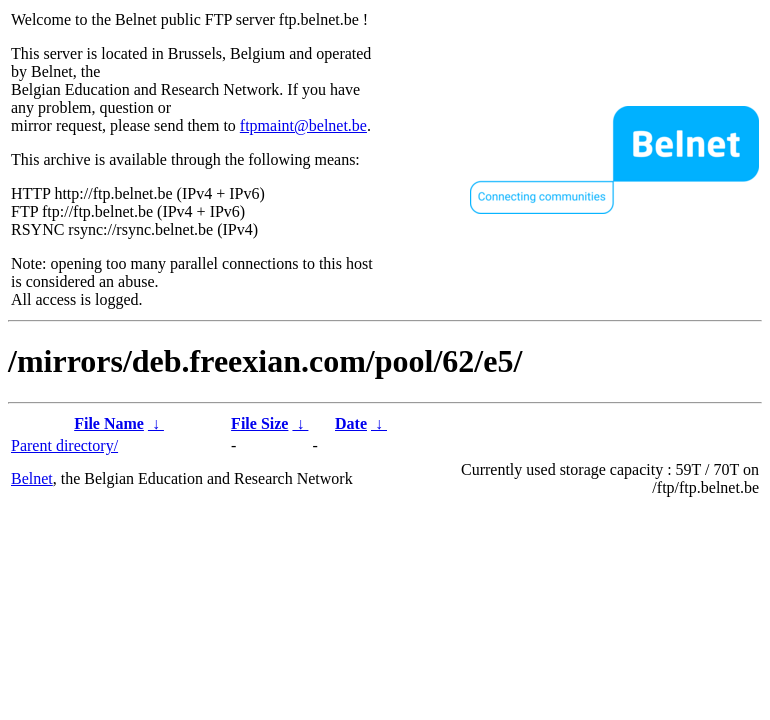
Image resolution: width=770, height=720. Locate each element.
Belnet (32, 478)
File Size (259, 423)
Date (351, 423)
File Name (109, 423)
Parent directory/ (64, 445)
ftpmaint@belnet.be (303, 125)
